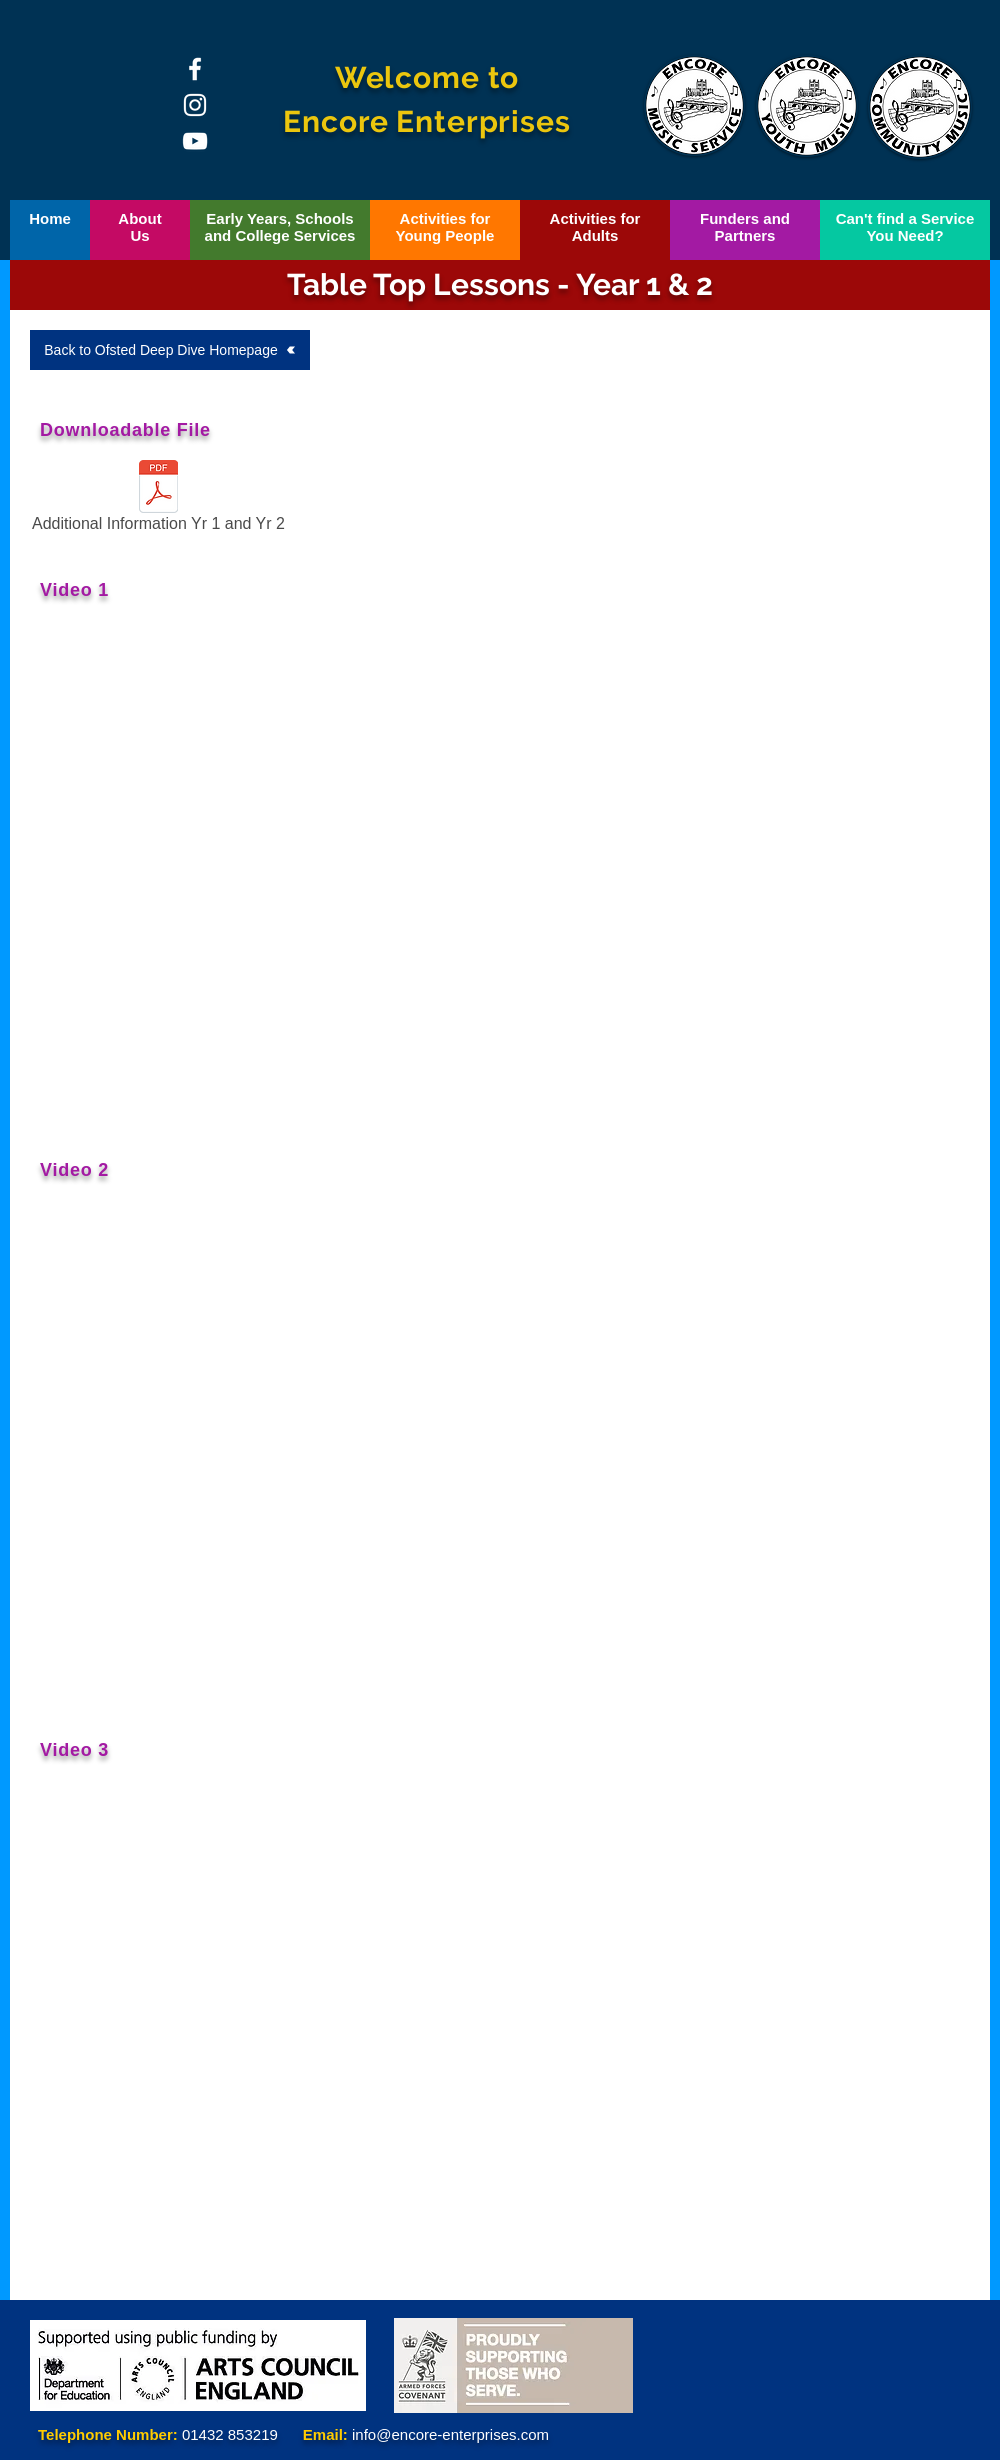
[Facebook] (195, 69)
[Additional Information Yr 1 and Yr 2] (158, 500)
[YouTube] (195, 141)
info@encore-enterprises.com (450, 2434)
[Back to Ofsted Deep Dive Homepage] (170, 350)
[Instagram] (195, 105)
